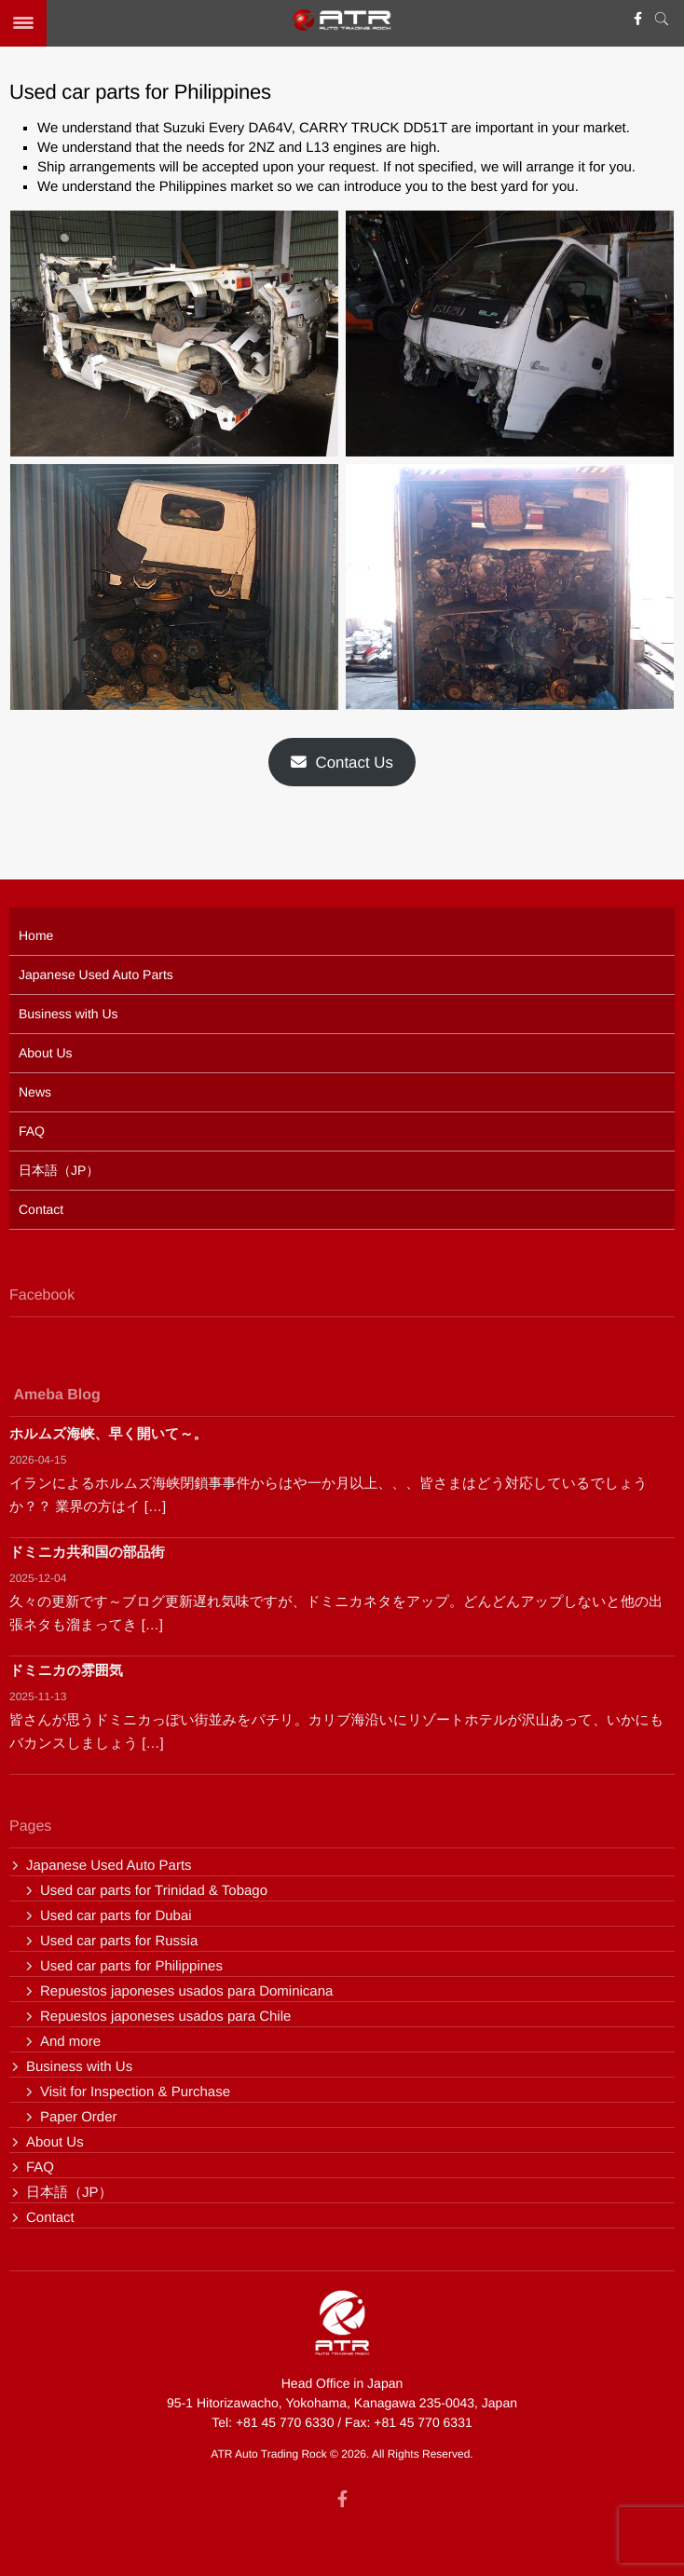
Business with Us (68, 1013)
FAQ (32, 1131)
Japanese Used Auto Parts (96, 974)
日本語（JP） (59, 1170)
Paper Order (78, 2117)
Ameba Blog (56, 1401)
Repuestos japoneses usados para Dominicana (186, 1991)
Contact (41, 1209)
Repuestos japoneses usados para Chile (165, 2016)
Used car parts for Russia (119, 1941)
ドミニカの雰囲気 (66, 1671)
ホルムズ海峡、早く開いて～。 (108, 1434)
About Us (46, 1052)
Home (36, 935)
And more (70, 2042)
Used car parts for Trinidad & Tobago (153, 1891)
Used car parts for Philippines (131, 1966)
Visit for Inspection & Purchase (135, 2092)
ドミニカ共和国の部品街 (87, 1553)
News (35, 1091)
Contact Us (342, 762)
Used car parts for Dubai (116, 1916)
